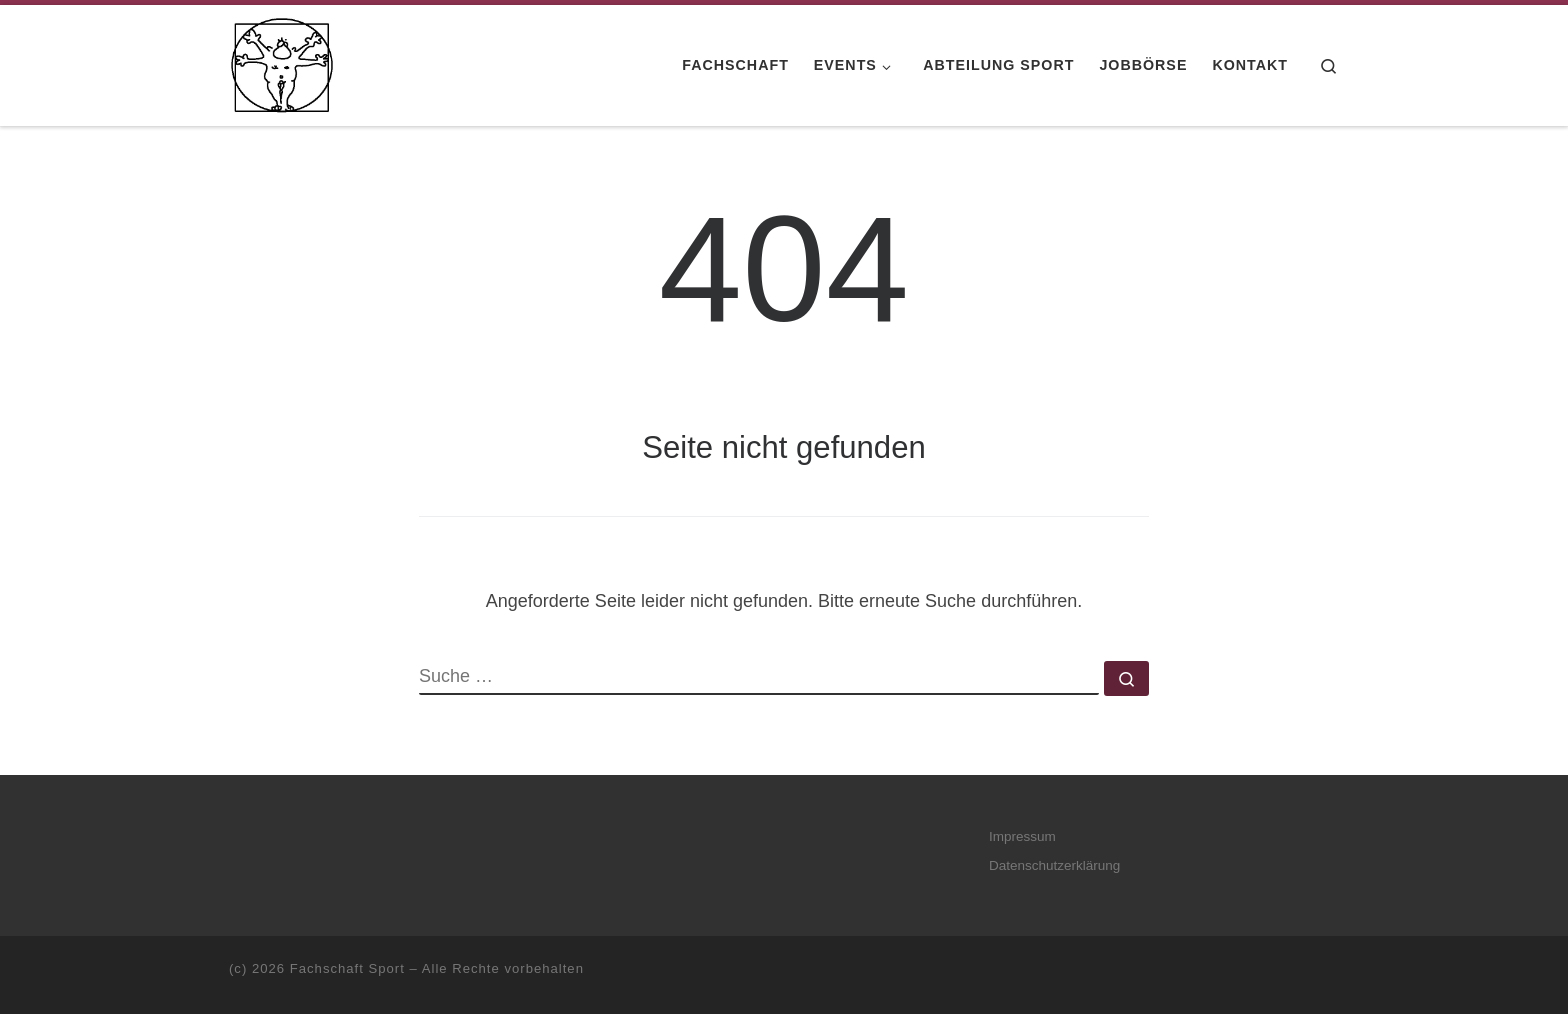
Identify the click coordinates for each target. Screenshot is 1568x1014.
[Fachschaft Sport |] (282, 62)
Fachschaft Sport (347, 968)
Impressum (1022, 836)
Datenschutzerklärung (1054, 865)
